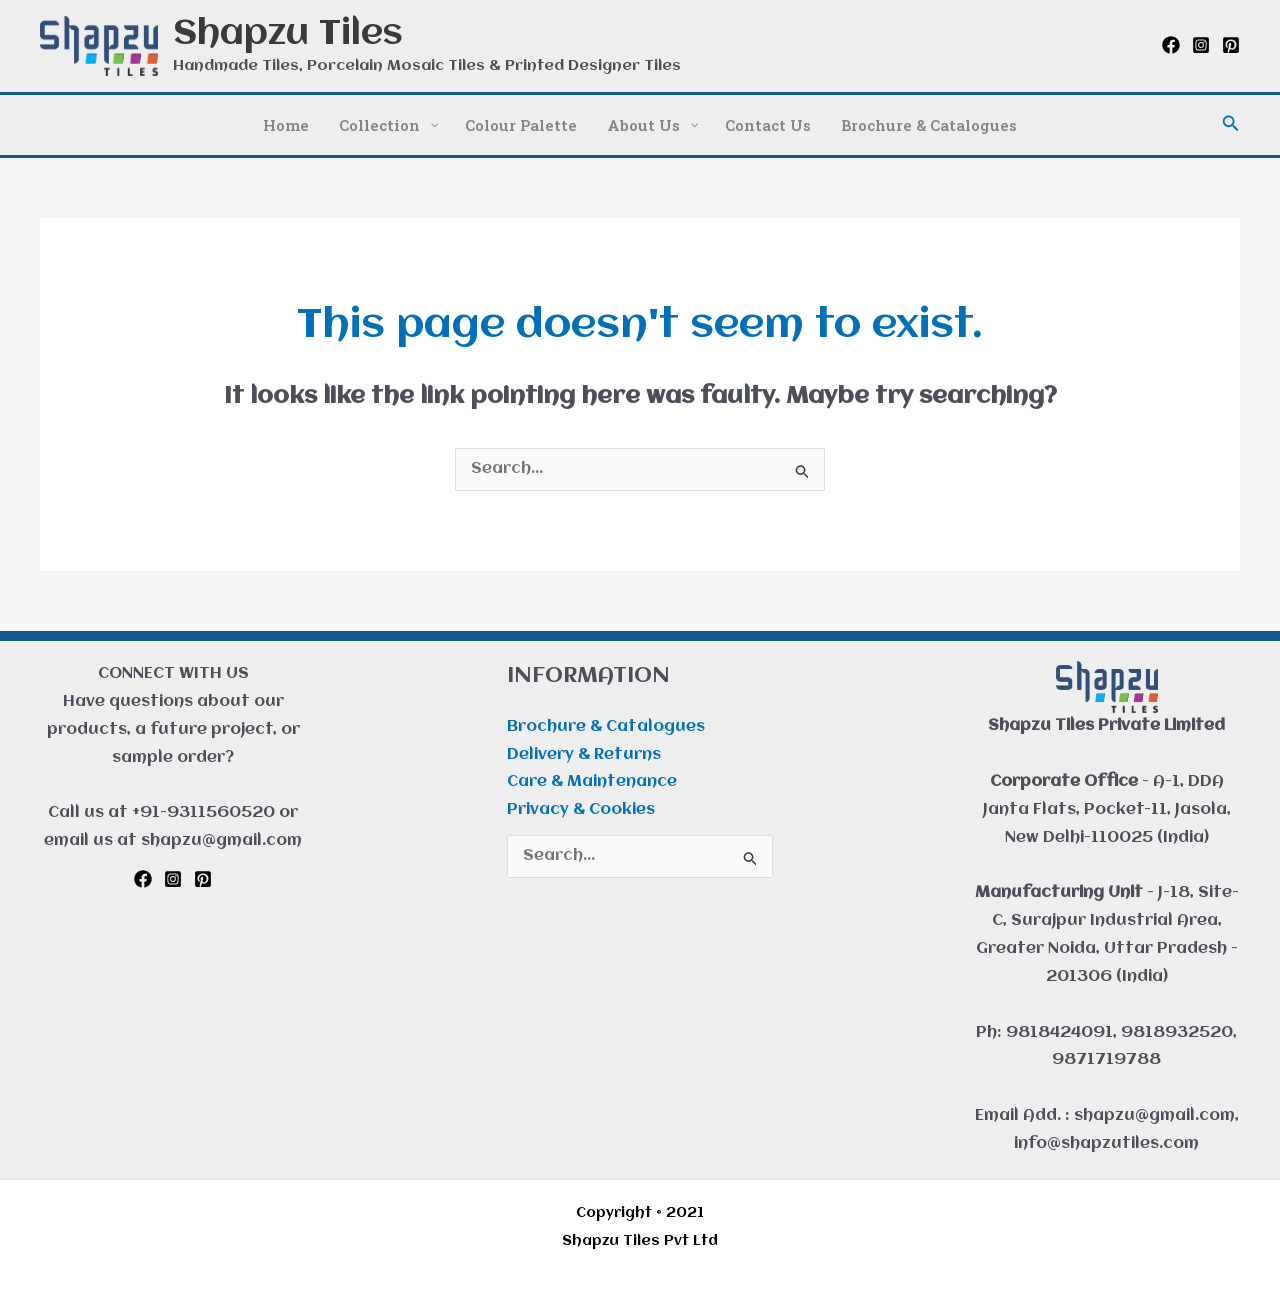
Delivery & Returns (584, 755)
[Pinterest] (1231, 45)
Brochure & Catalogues (606, 727)
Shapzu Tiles (288, 34)
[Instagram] (1201, 45)
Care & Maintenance (592, 782)
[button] (1231, 124)
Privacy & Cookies (581, 810)
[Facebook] (1171, 45)
